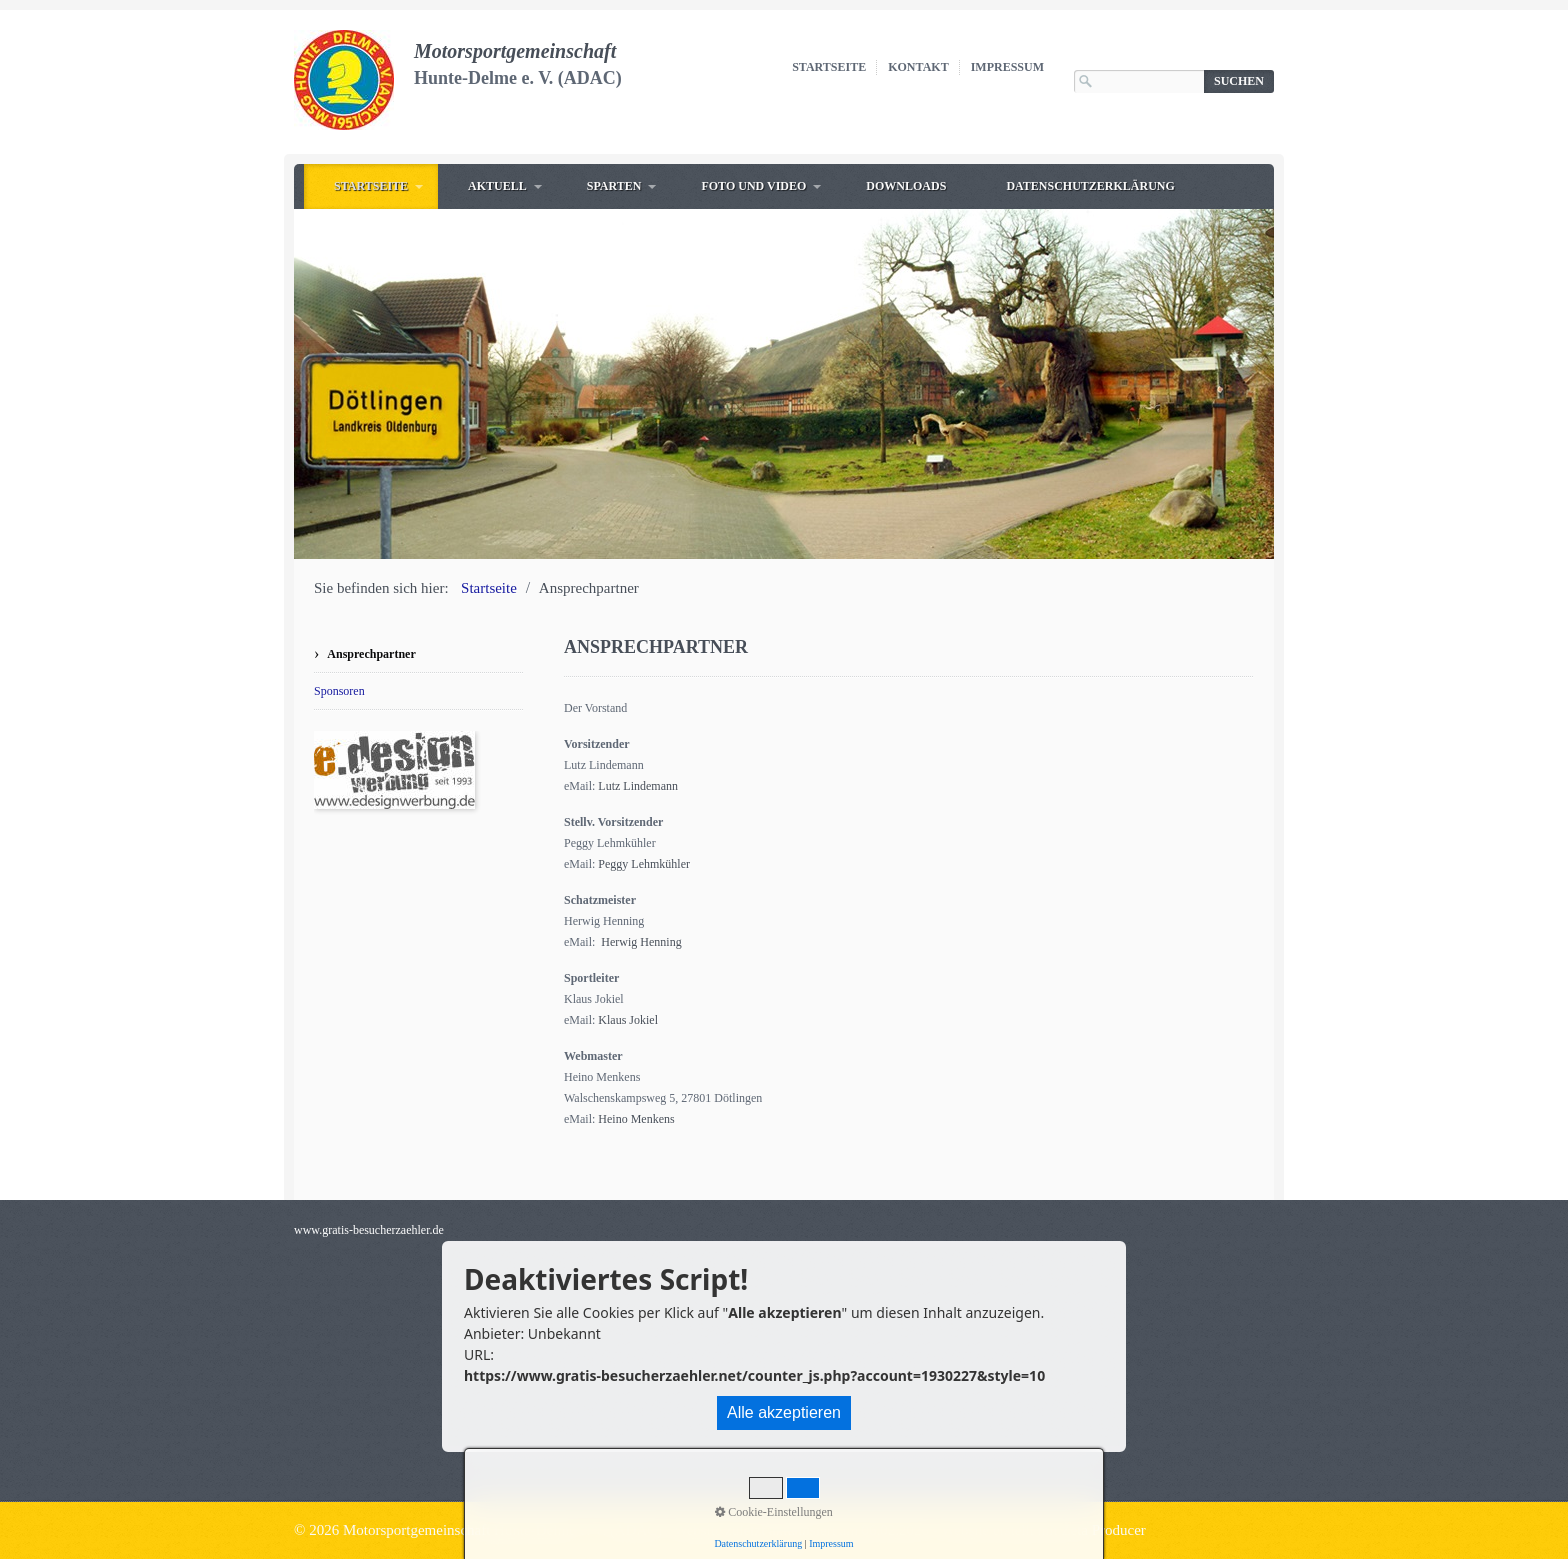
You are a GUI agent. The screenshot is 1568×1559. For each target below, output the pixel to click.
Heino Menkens (636, 1119)
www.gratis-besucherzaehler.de (369, 1230)
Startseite (829, 67)
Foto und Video (753, 186)
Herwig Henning (641, 942)
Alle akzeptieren (784, 1412)
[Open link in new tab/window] (394, 770)
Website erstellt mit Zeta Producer (1043, 1530)
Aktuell (497, 186)
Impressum (1007, 67)
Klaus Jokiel (628, 1020)
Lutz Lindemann (638, 786)
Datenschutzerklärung (1090, 186)
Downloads (906, 186)
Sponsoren (339, 691)
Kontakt (918, 67)
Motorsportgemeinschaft (515, 51)
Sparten (614, 186)
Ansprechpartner (371, 654)
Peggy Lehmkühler (644, 864)
